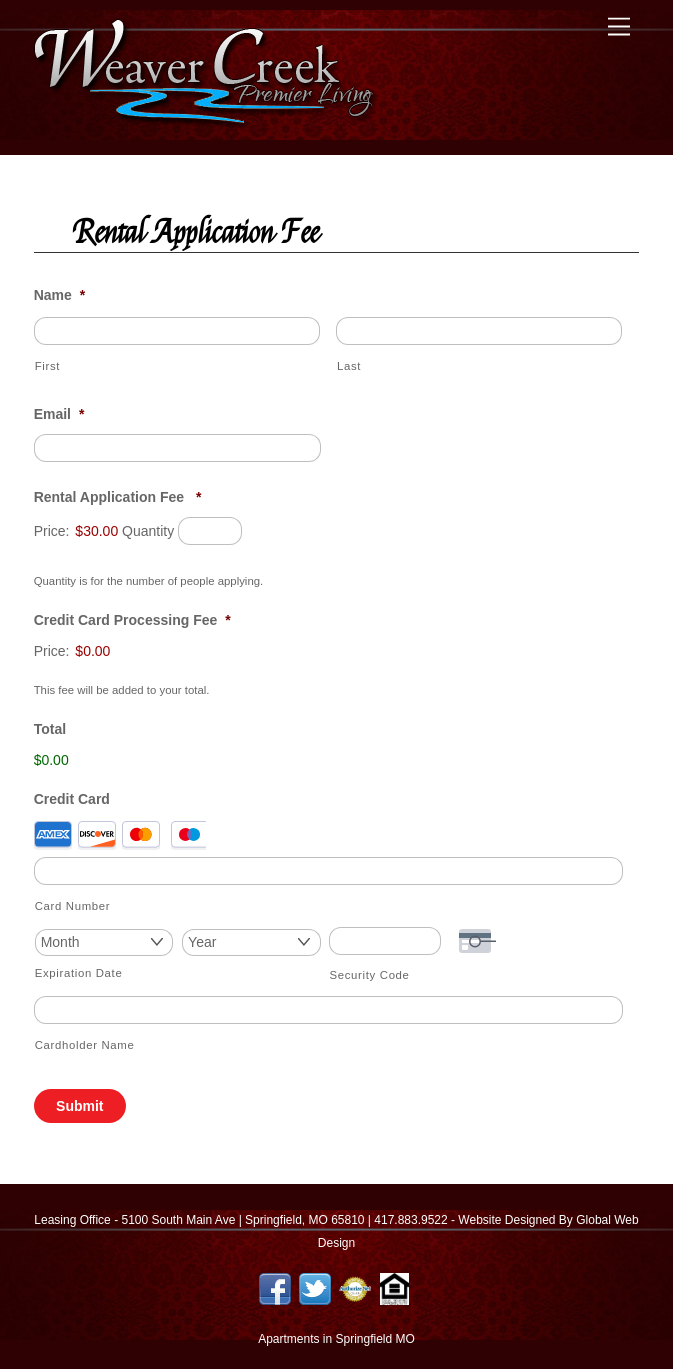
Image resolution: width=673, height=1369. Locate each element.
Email (59, 414)
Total (50, 729)
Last (349, 366)
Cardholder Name (85, 1045)
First (47, 366)
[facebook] (275, 1288)
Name (60, 295)
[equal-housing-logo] (395, 1288)
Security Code (370, 975)
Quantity (148, 531)
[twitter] (315, 1288)
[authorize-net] (355, 1288)
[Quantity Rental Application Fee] (210, 531)
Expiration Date (79, 973)
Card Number (73, 906)
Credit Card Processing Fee (132, 620)
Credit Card (72, 799)
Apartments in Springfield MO (336, 1339)
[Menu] (619, 27)
